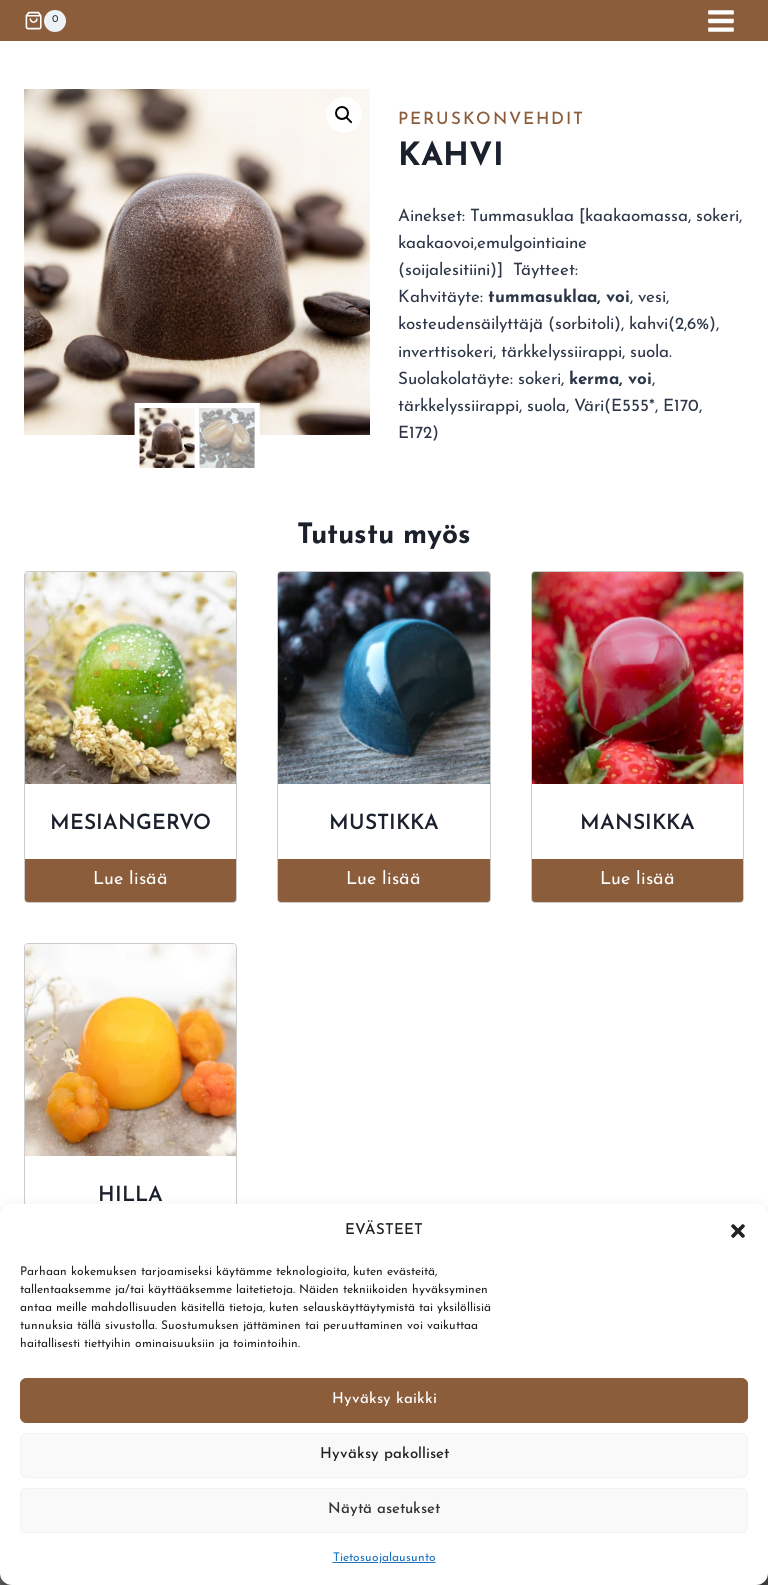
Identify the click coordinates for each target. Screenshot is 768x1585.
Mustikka (384, 823)
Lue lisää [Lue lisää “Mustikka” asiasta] (383, 879)
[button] (738, 1231)
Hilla (130, 1195)
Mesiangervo (130, 823)
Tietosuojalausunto (384, 1558)
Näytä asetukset (384, 1509)
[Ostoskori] (45, 21)
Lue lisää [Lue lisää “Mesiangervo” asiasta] (130, 879)
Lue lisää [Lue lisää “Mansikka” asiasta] (637, 879)
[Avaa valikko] (720, 20)
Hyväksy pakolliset (384, 1454)
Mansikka (637, 823)
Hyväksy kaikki (384, 1399)
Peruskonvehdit (491, 119)
